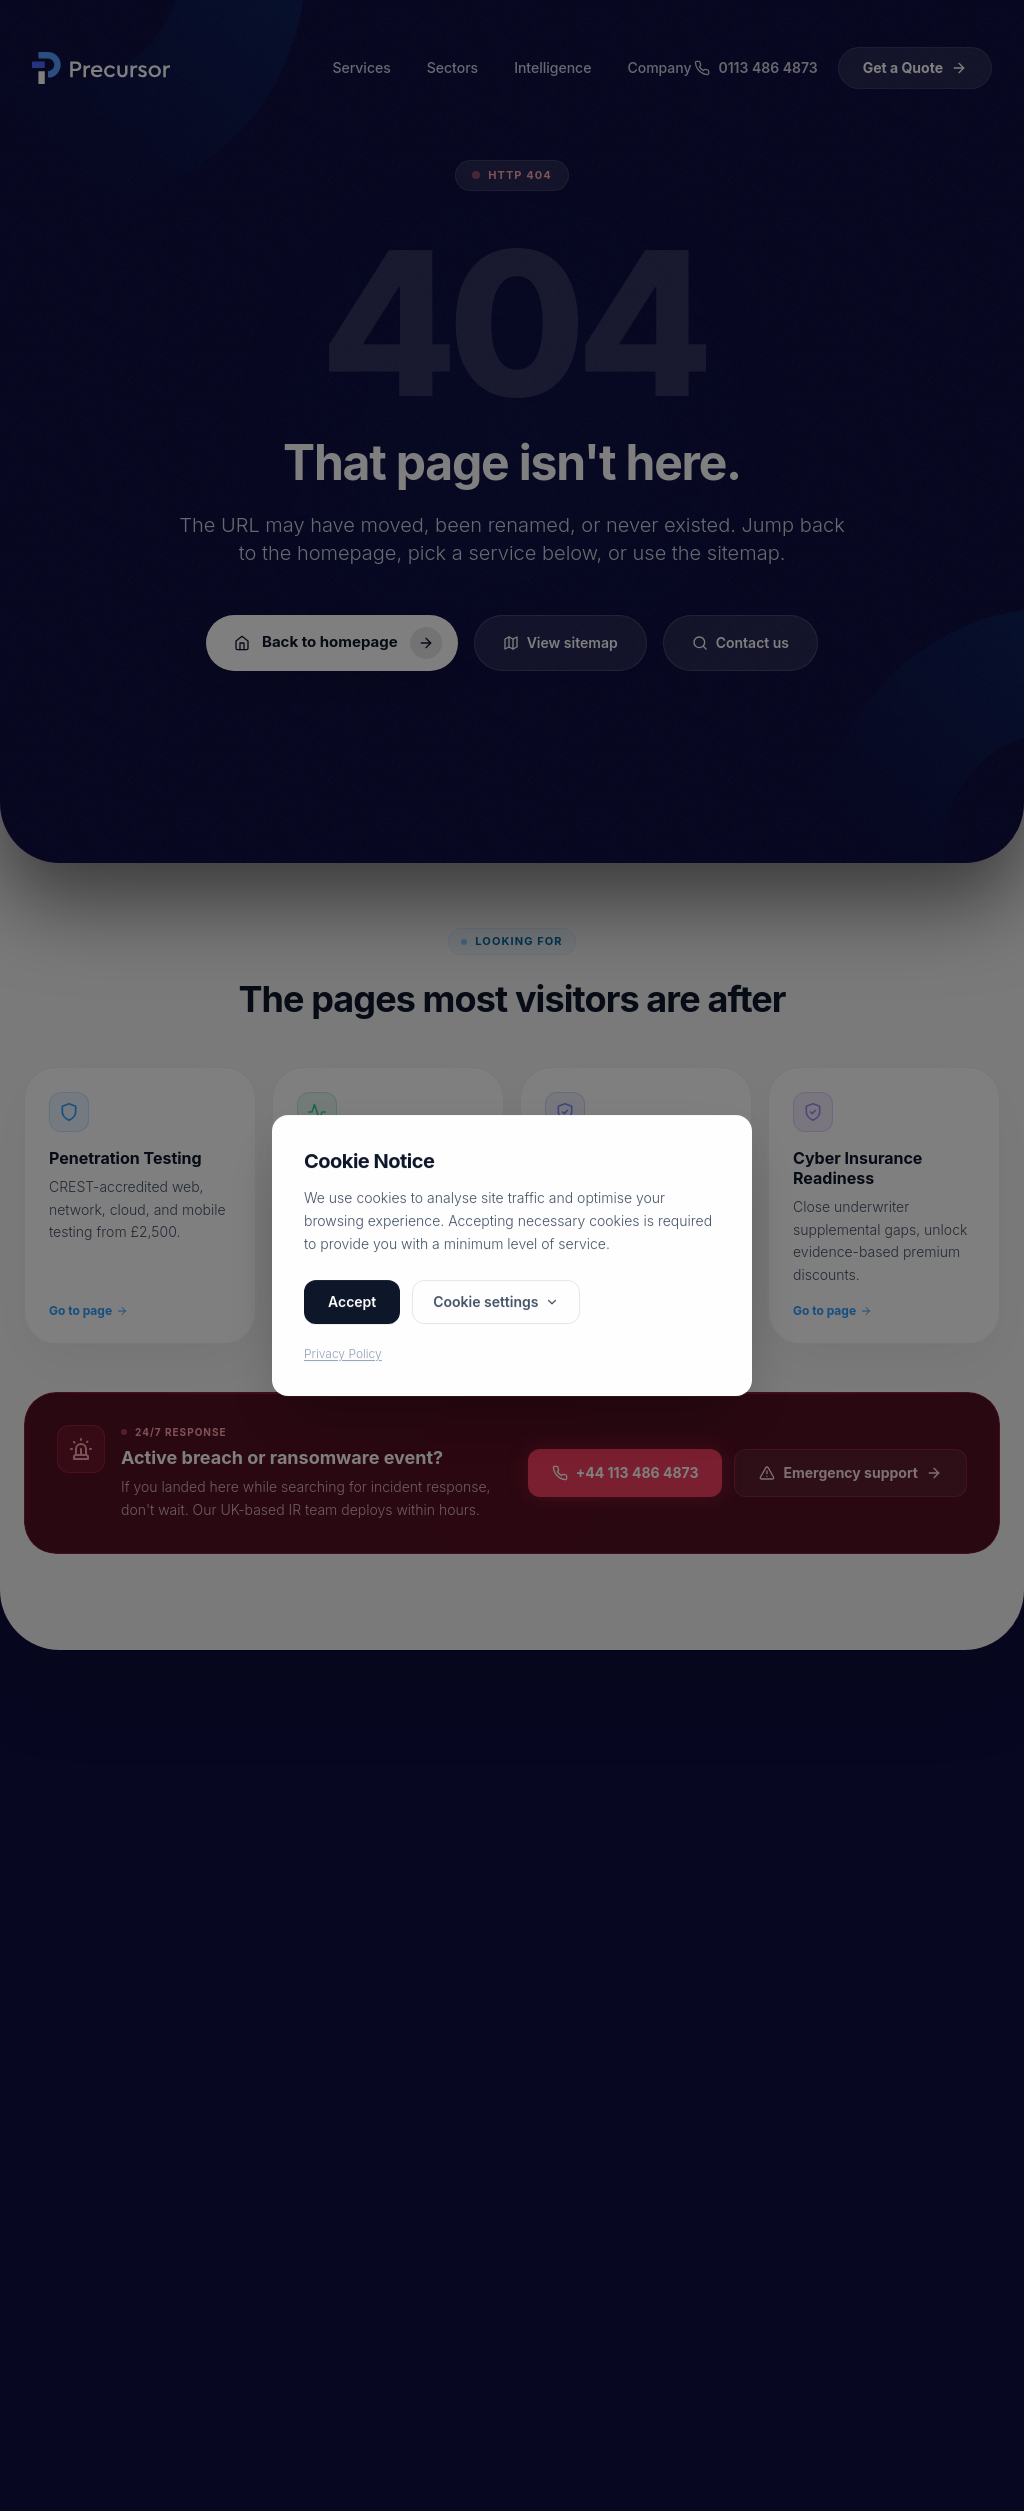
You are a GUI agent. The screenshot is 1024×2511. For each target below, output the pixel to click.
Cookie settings (495, 1301)
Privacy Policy (343, 1353)
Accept (352, 1301)
